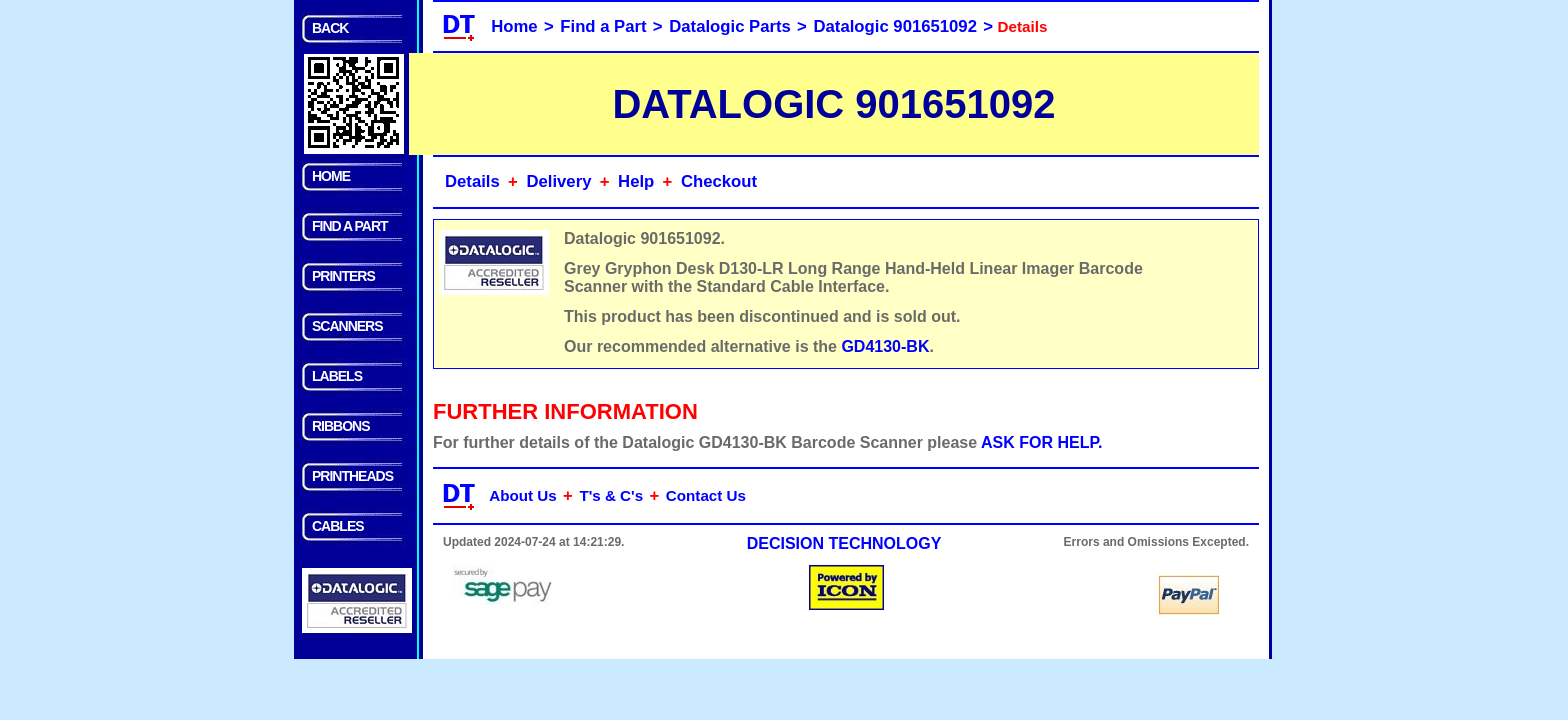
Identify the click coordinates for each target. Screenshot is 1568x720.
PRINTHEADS (352, 476)
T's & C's (611, 495)
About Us (523, 495)
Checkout (719, 181)
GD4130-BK (885, 346)
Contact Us (706, 495)
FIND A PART (350, 226)
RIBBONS (341, 426)
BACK (330, 28)
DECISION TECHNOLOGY (844, 543)
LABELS (337, 376)
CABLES (338, 526)
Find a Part (603, 26)
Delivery (558, 181)
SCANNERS (347, 326)
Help (636, 181)
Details (472, 181)
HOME (331, 176)
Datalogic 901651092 (895, 26)
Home (514, 26)
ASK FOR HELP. (1042, 442)
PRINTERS (343, 276)
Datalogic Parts (730, 26)
